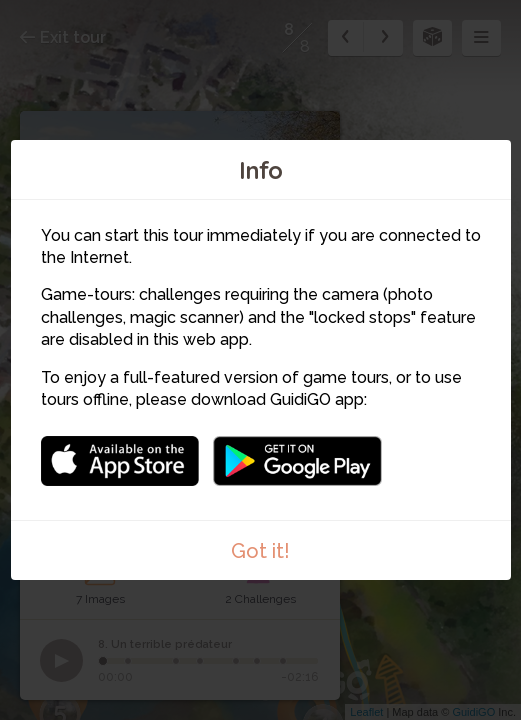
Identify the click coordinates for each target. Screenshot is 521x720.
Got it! (260, 551)
